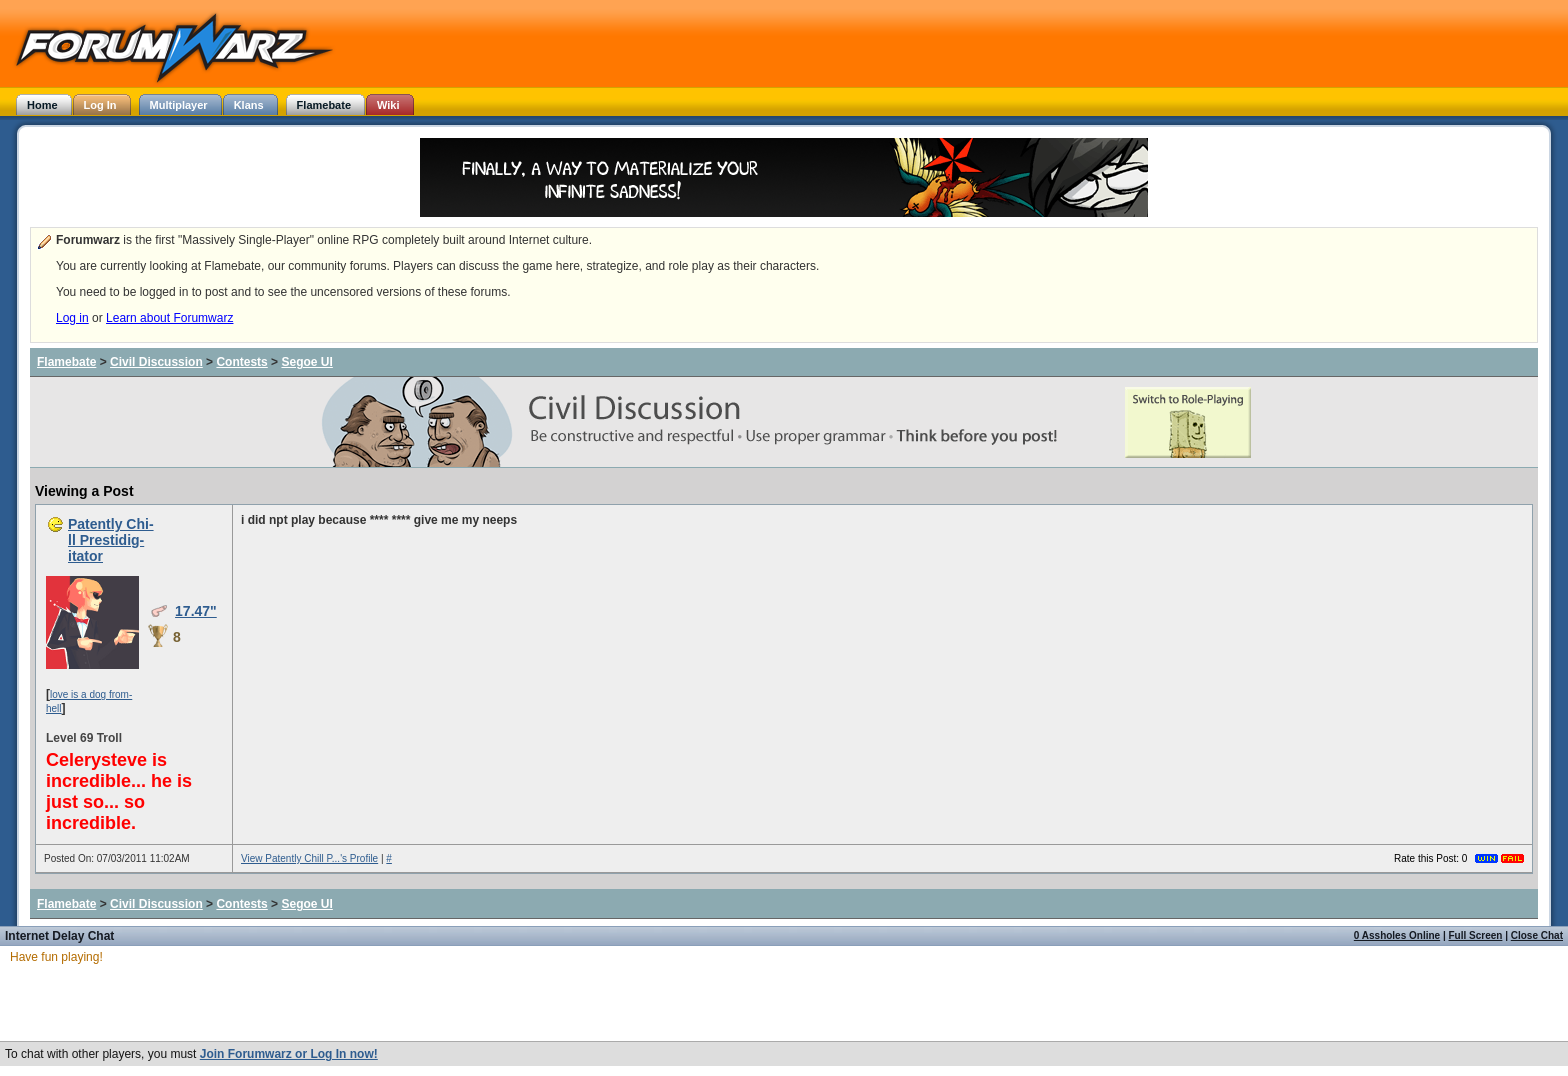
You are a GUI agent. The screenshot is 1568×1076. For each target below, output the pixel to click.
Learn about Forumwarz (169, 318)
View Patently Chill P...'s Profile (309, 858)
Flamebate (66, 362)
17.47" (196, 611)
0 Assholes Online (1397, 935)
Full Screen (1476, 935)
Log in (72, 318)
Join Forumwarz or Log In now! (289, 1054)
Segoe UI (306, 362)
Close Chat (1537, 935)
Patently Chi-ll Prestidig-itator (111, 540)
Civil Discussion (156, 362)
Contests (241, 362)
